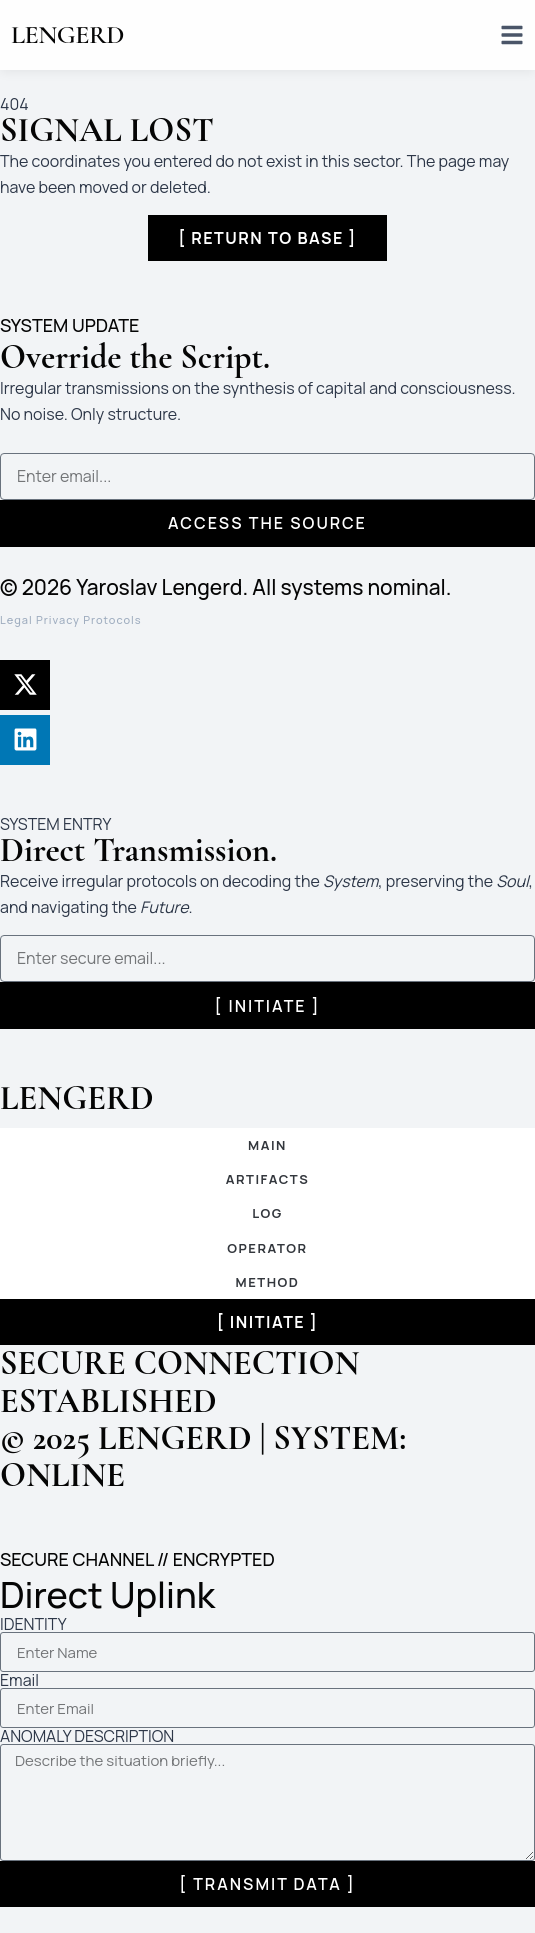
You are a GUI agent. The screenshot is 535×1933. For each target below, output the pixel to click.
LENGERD (67, 34)
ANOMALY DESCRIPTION (87, 1736)
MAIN (267, 1145)
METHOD (268, 1282)
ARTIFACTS (268, 1179)
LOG (267, 1213)
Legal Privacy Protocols (71, 619)
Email (19, 1680)
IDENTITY (33, 1624)
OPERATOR (267, 1248)
